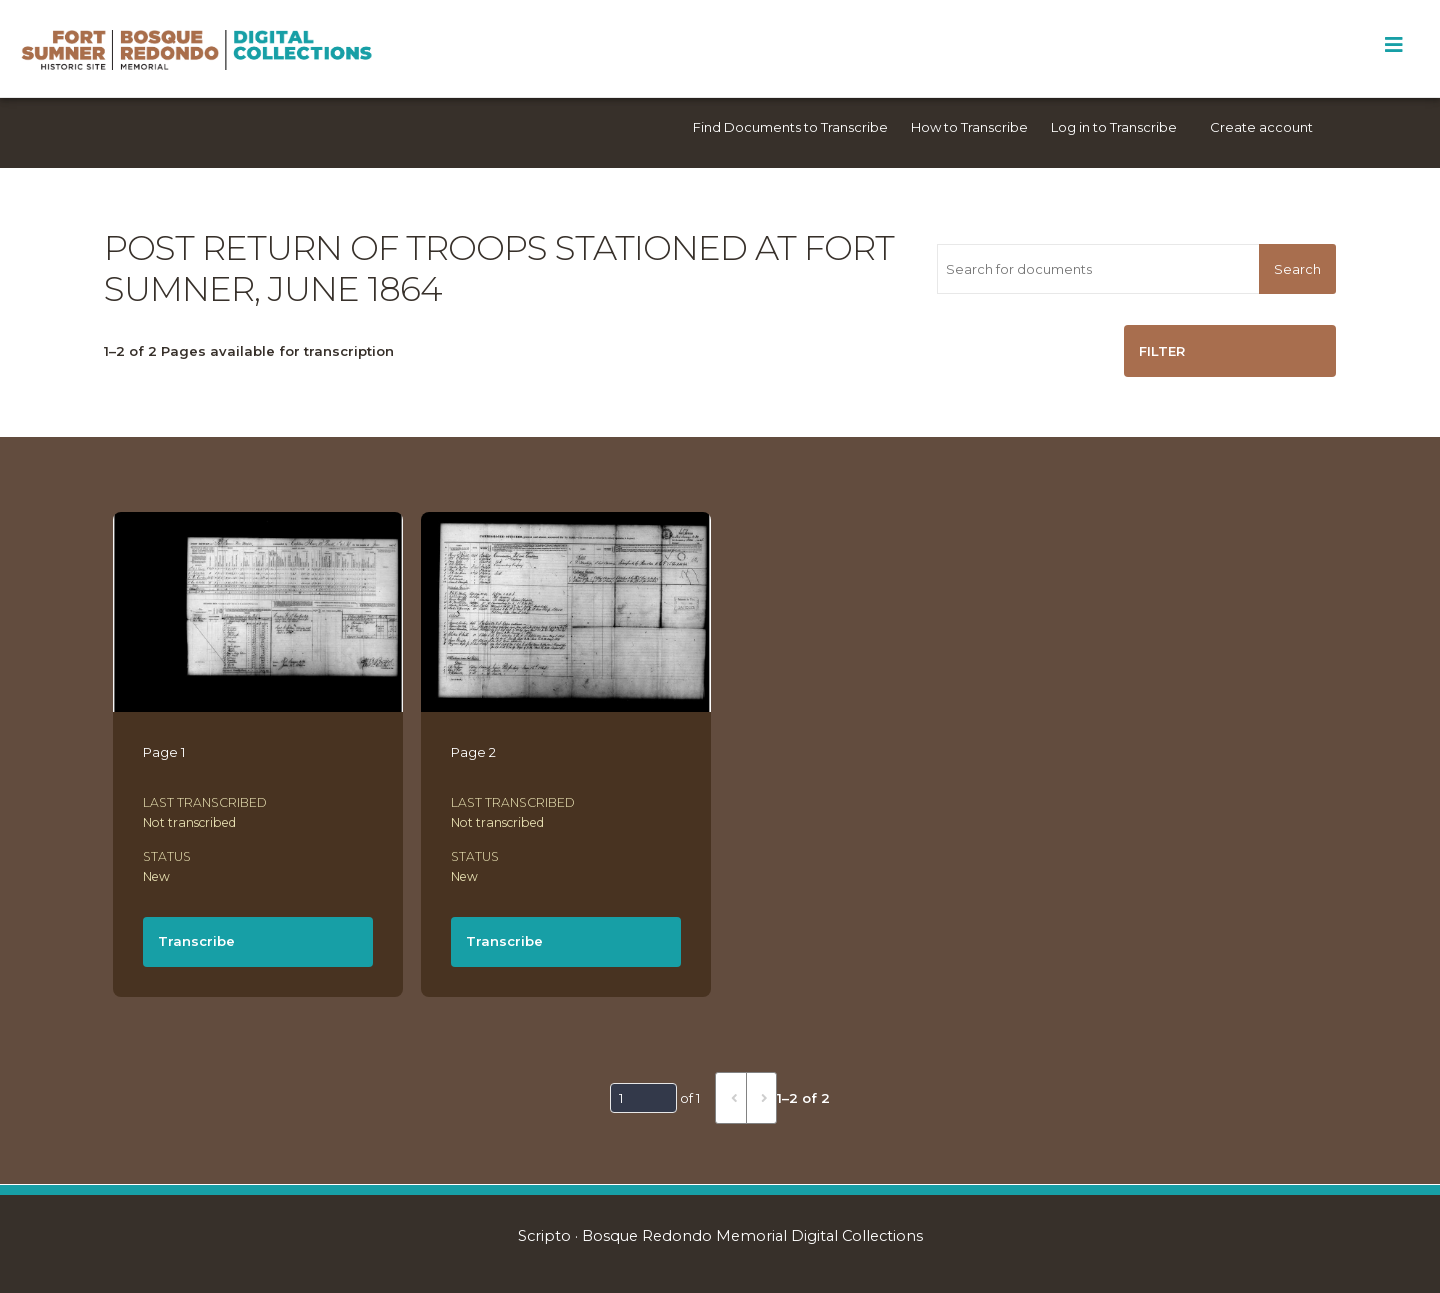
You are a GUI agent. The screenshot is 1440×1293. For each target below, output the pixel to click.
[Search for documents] (1098, 269)
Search (1297, 269)
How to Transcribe (969, 127)
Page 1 (164, 752)
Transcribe (196, 941)
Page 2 (473, 752)
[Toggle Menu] (1393, 45)
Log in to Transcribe (1114, 127)
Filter (1162, 351)
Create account (1261, 127)
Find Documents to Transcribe (790, 127)
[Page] (643, 1098)
